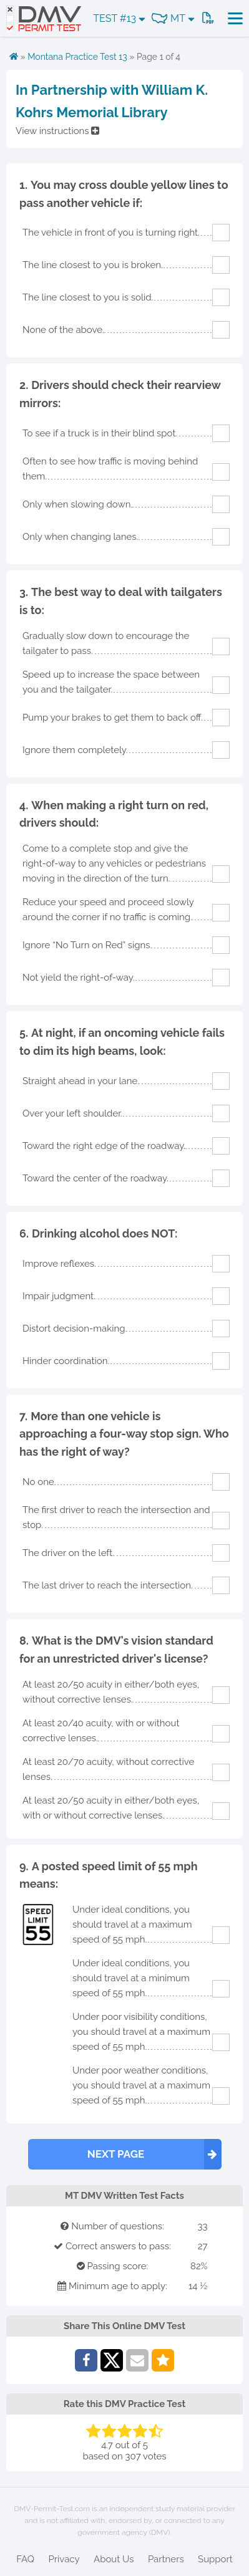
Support (215, 2559)
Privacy (64, 2559)
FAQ (25, 2559)
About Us (114, 2559)
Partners (166, 2559)
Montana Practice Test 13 (77, 57)
